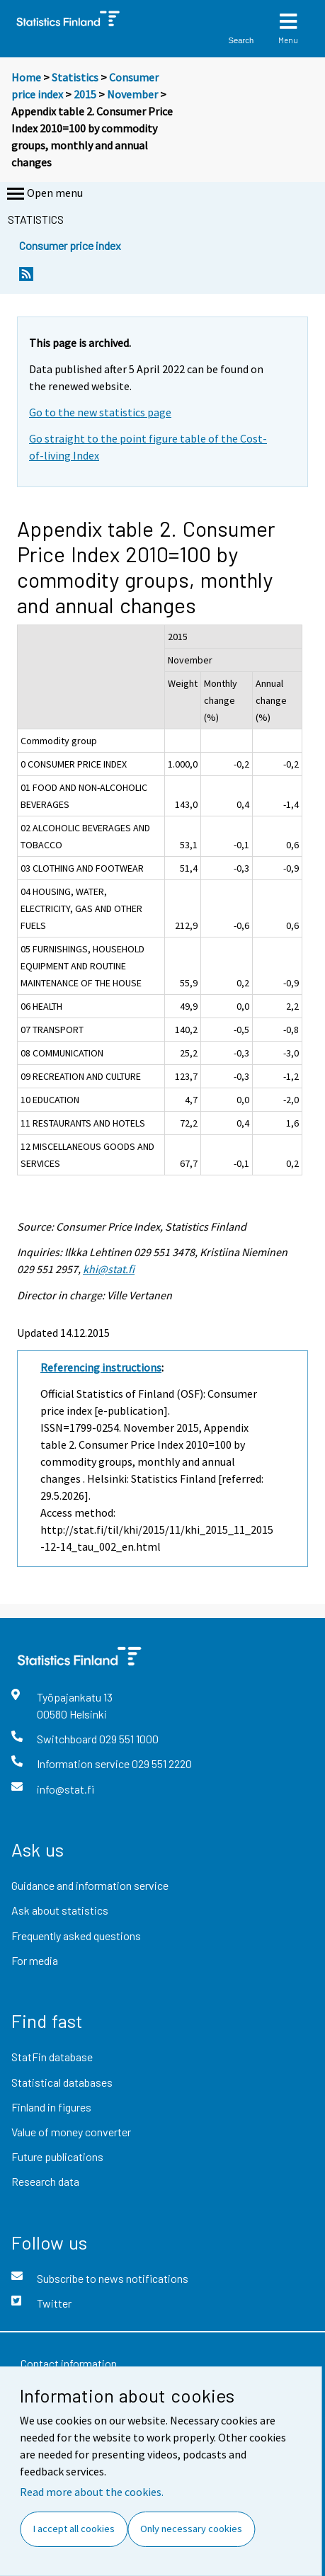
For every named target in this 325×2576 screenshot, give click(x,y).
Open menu (43, 194)
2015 (85, 94)
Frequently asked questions (76, 1935)
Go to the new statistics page (100, 412)
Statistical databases (62, 2082)
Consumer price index (70, 245)
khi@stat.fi (109, 1269)
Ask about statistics (59, 1910)
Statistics (75, 77)
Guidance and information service (90, 1885)
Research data (45, 2181)
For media (34, 1960)
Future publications (57, 2156)
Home (26, 77)
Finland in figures (51, 2107)
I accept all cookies (74, 2528)
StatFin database (52, 2056)
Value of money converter (71, 2131)
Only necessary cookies (191, 2528)
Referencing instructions (100, 1367)
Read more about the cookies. (92, 2492)
